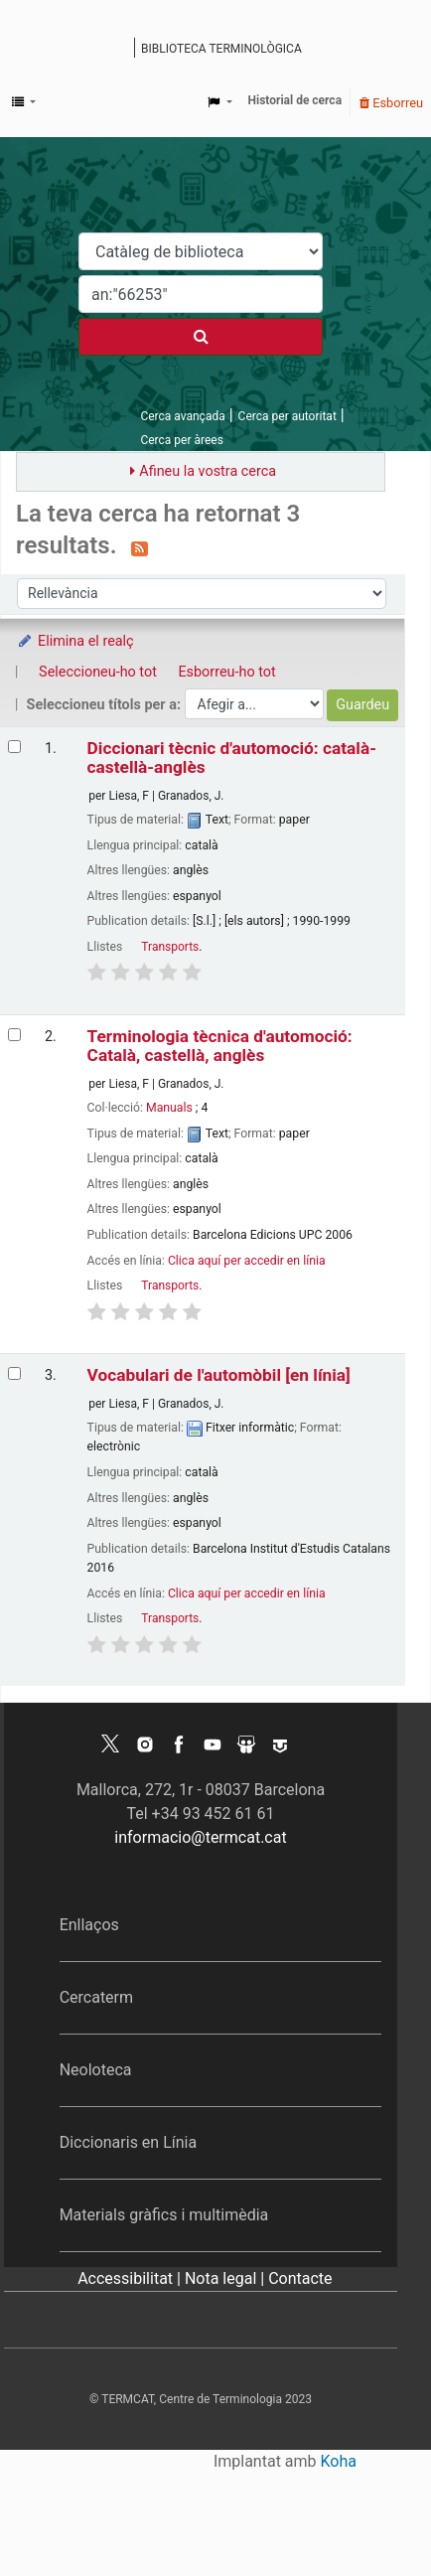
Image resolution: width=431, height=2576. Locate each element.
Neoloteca (96, 2069)
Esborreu (391, 102)
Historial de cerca (295, 100)
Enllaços (89, 1924)
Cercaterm (96, 1997)
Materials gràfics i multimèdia (164, 2214)
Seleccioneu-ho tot (98, 672)
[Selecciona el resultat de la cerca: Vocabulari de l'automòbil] (14, 1373)
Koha (339, 2461)
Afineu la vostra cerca (207, 471)
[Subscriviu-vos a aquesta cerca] (139, 547)
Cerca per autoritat (287, 416)
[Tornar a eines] (369, 2515)
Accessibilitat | (131, 2278)
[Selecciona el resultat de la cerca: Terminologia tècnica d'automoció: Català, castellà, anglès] (14, 1034)
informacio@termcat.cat (200, 1837)
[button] (24, 102)
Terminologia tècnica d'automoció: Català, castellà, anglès (220, 1046)
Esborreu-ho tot (226, 672)
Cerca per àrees (181, 440)
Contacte (300, 2278)
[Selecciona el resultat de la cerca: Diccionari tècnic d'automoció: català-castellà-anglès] (14, 746)
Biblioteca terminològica (221, 49)
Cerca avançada (182, 416)
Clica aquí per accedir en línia (247, 1261)
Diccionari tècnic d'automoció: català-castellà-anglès (231, 758)
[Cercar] (200, 337)
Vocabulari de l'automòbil (219, 1375)
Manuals (169, 1108)
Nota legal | (226, 2278)
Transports (170, 947)
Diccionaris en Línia (129, 2142)
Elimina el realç (75, 641)
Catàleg (121, 50)
